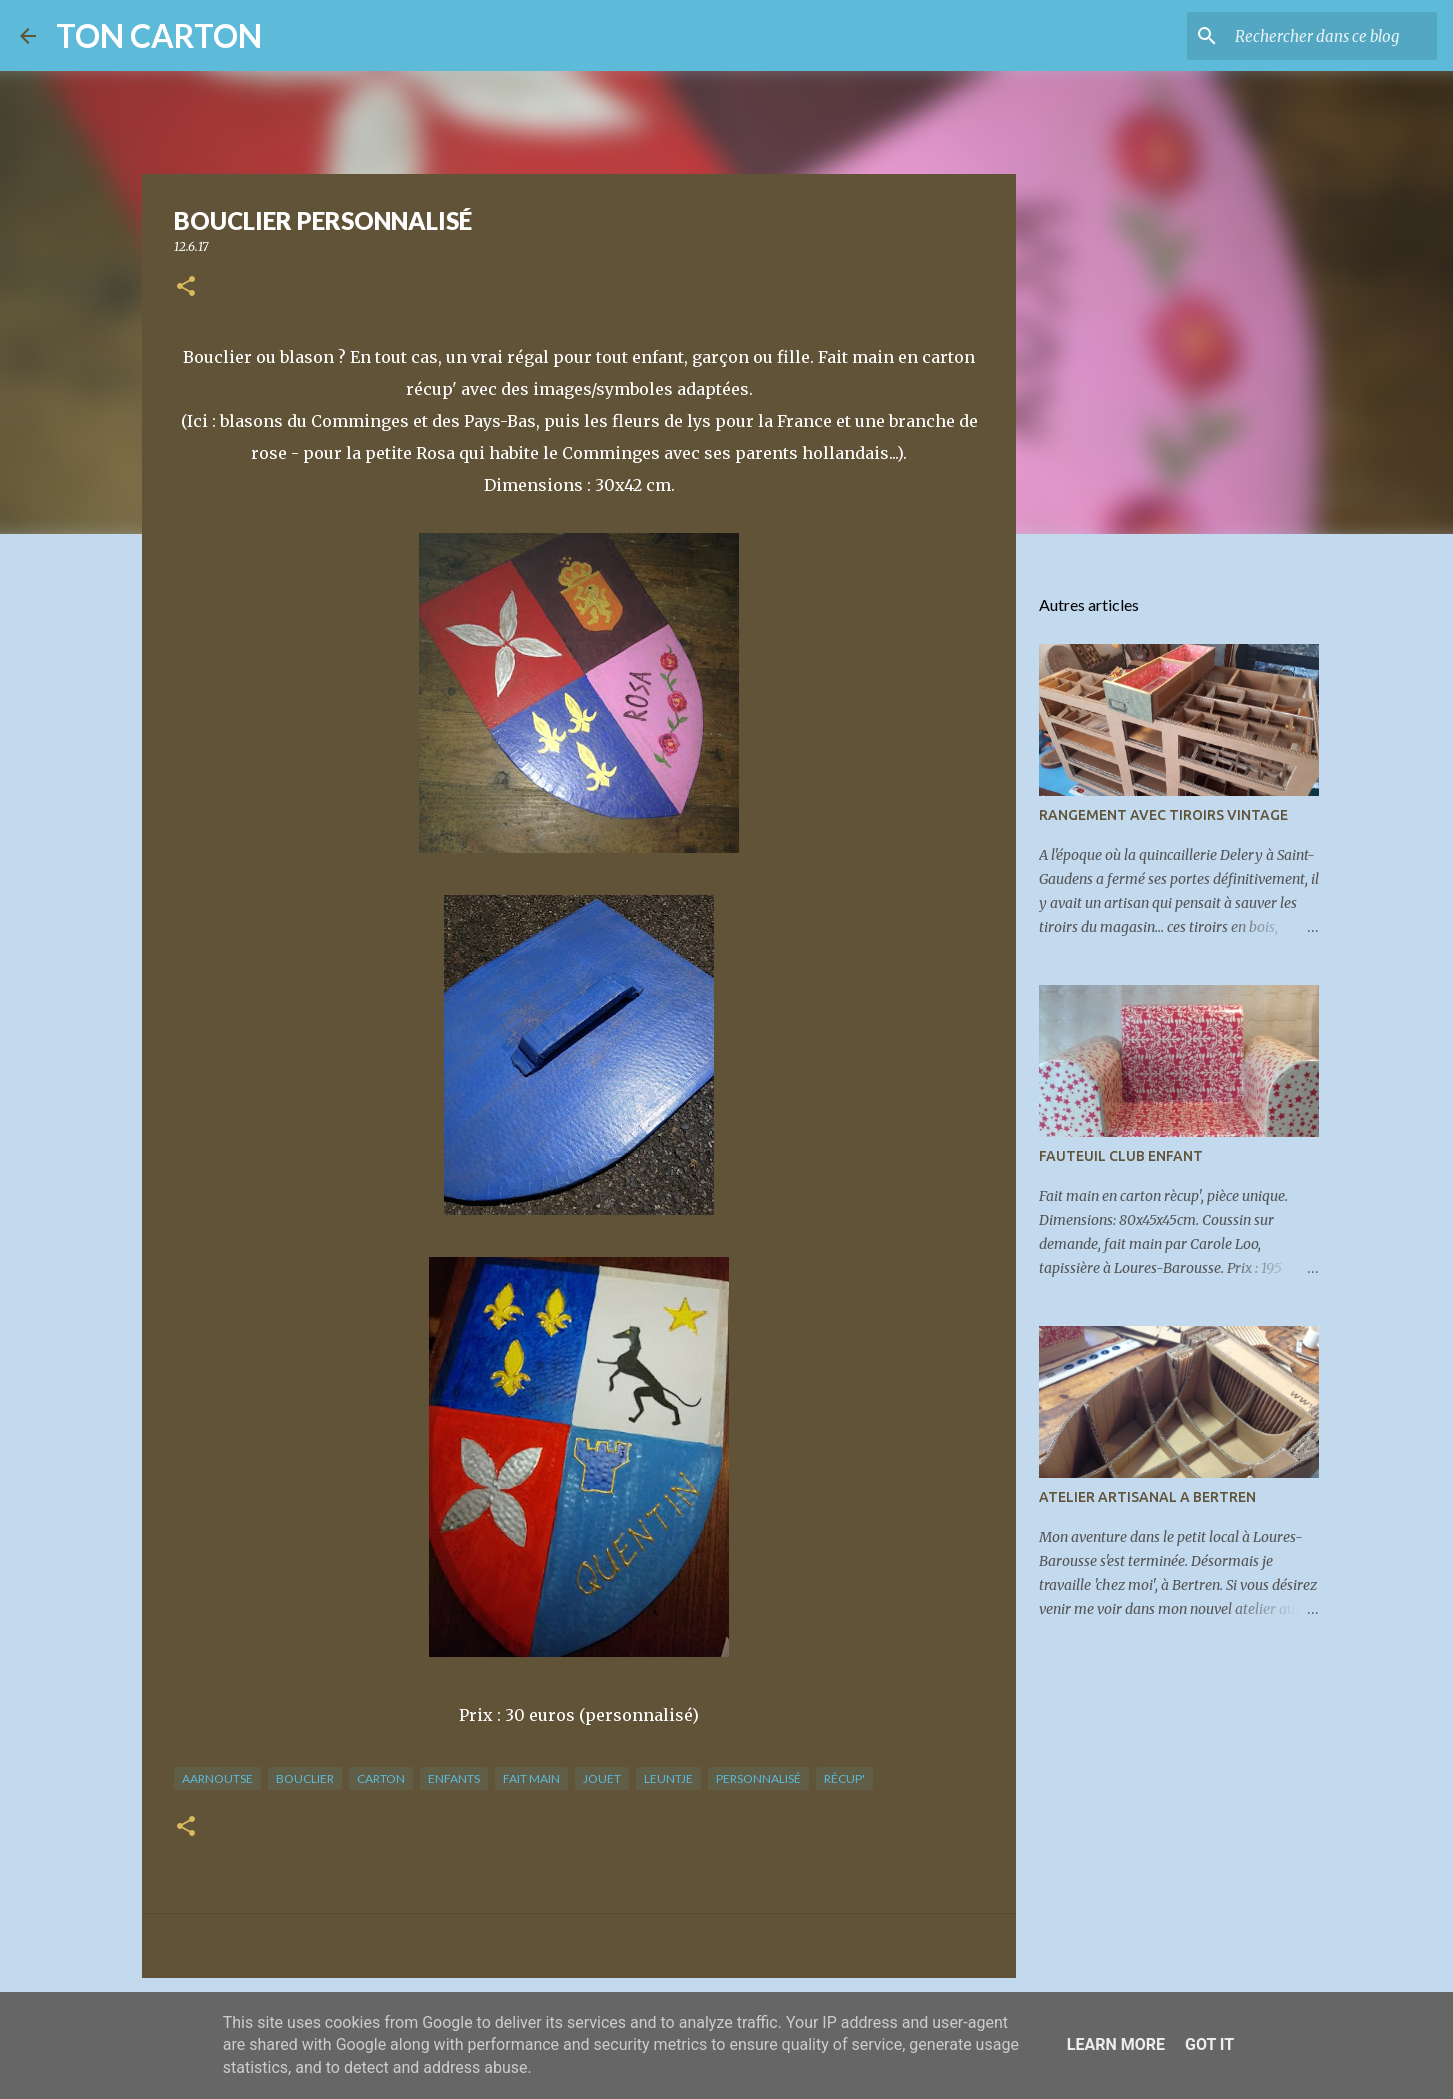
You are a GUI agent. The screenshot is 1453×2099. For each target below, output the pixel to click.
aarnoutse (217, 1778)
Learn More (1116, 2044)
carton (381, 1778)
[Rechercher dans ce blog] (1332, 36)
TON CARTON (159, 35)
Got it (1209, 2044)
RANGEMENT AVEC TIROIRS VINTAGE (1163, 815)
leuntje (668, 1778)
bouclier (305, 1778)
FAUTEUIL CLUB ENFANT (1121, 1156)
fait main (531, 1778)
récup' (844, 1778)
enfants (454, 1778)
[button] (186, 287)
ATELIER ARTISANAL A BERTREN (1147, 1497)
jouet (602, 1778)
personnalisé (758, 1778)
